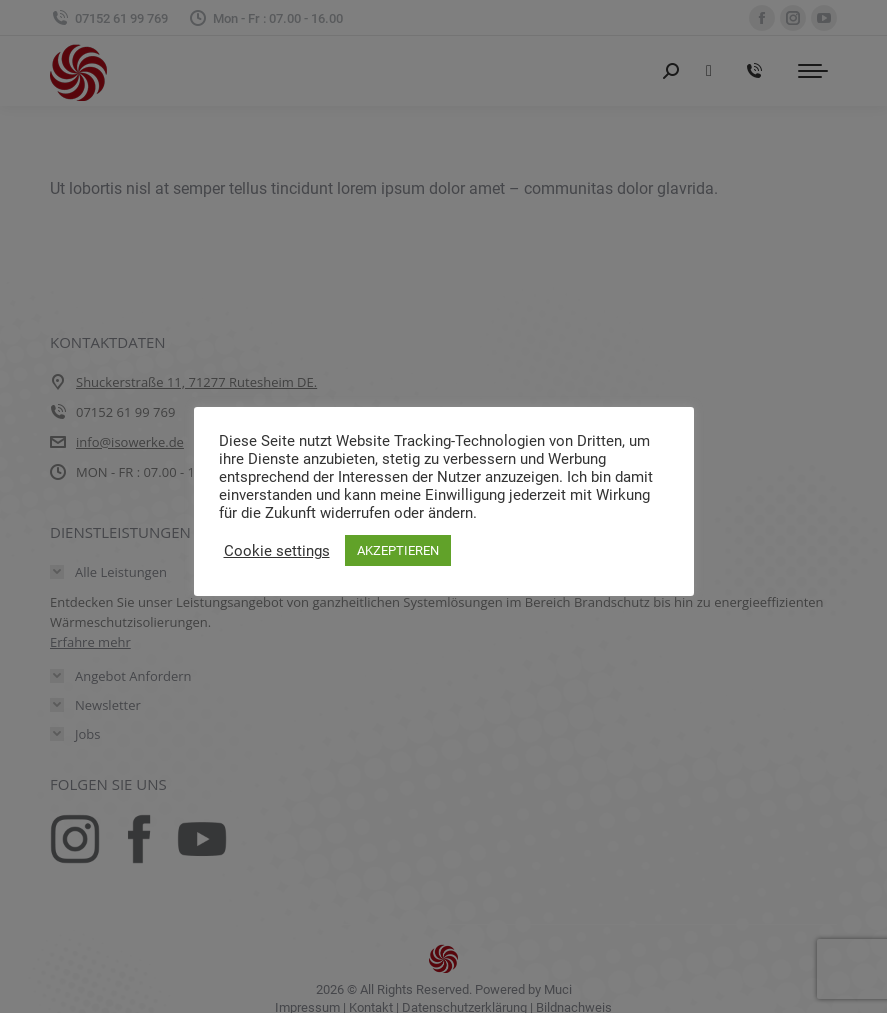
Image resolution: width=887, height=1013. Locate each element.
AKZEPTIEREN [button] (398, 550)
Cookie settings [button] (277, 551)
